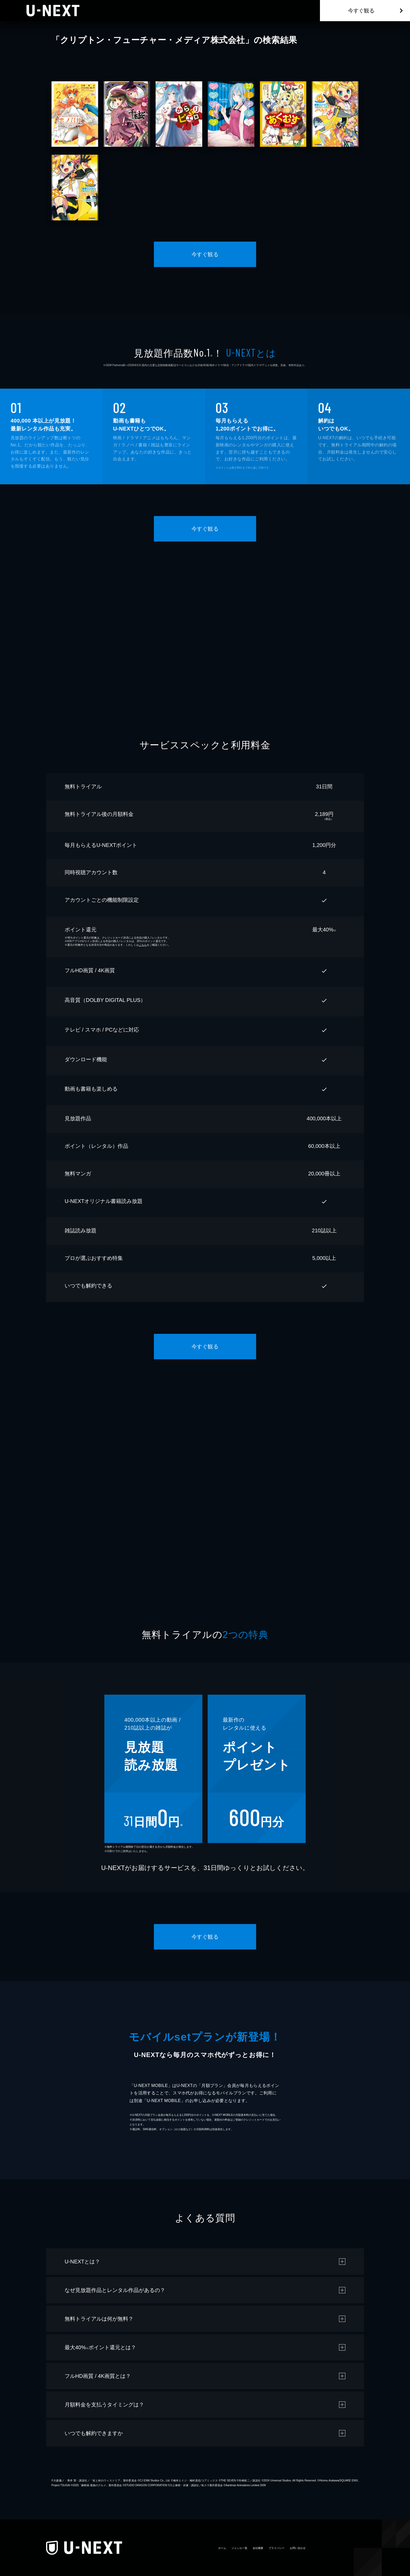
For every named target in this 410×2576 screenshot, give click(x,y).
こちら (143, 944)
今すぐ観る (361, 11)
